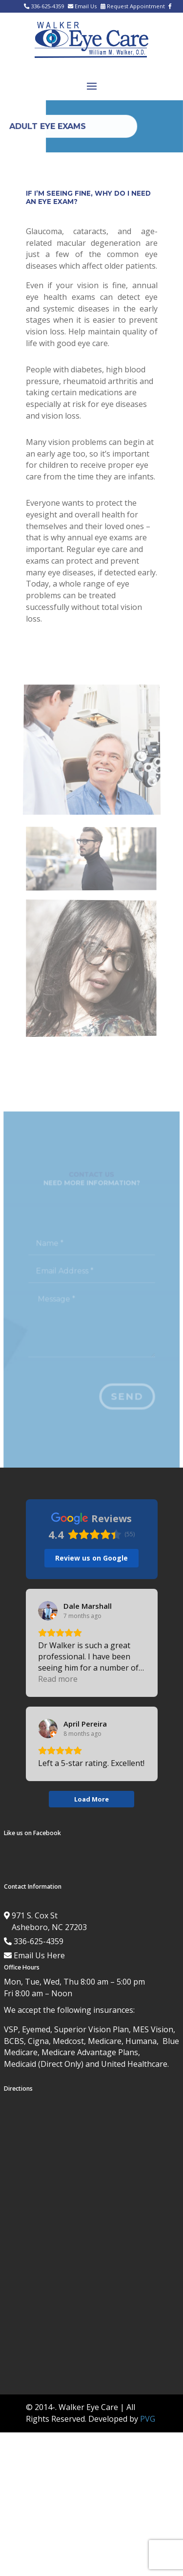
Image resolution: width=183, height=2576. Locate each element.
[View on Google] (48, 1610)
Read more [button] (58, 1679)
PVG (147, 2418)
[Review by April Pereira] (85, 1723)
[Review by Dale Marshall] (87, 1605)
